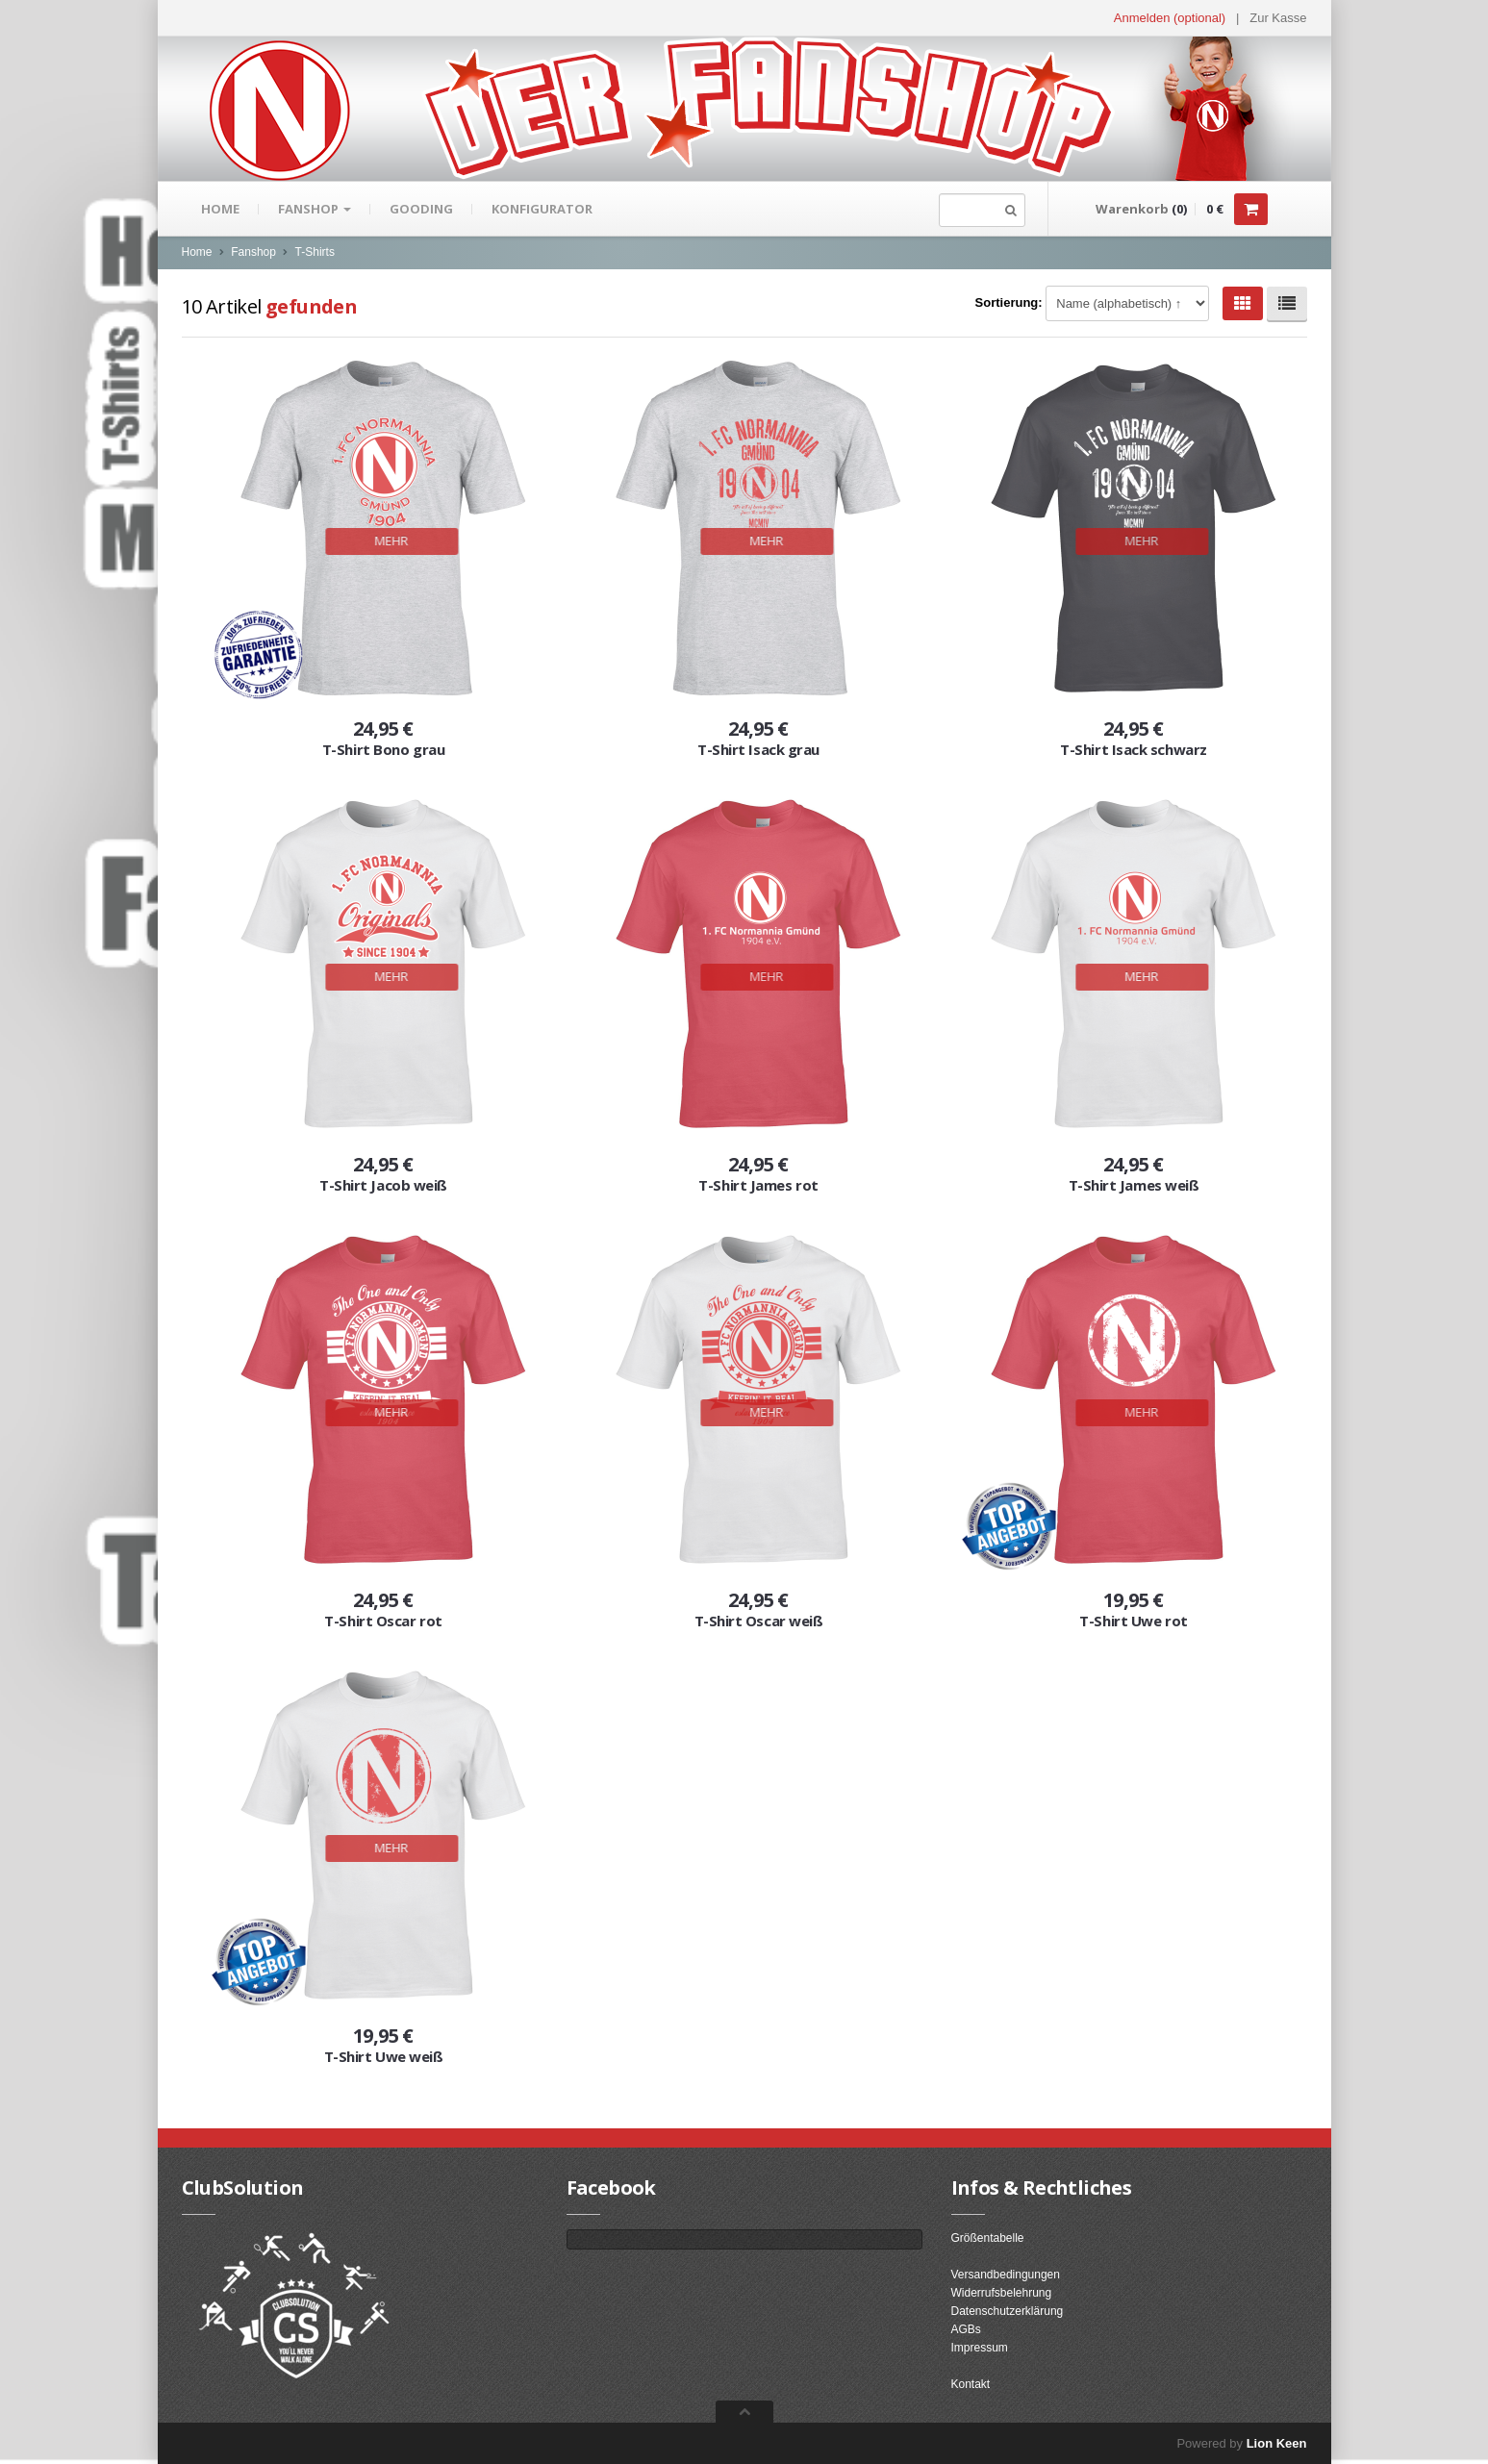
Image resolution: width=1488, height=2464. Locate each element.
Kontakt (971, 2384)
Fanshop (314, 208)
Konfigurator (542, 208)
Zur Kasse (1277, 18)
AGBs (966, 2329)
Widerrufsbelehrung (1001, 2293)
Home (220, 208)
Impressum (979, 2347)
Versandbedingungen (1005, 2274)
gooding (421, 208)
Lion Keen (1277, 2443)
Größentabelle (987, 2238)
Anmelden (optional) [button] (1169, 18)
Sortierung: (1009, 302)
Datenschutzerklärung (1007, 2311)
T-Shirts (315, 252)
